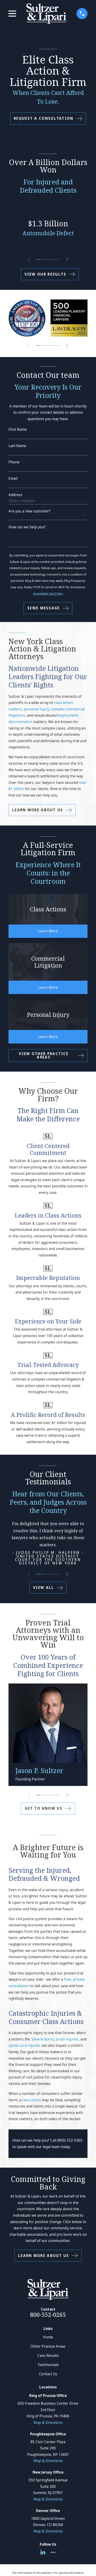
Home (48, 2337)
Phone (14, 462)
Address (15, 495)
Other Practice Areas (48, 2346)
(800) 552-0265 (69, 2140)
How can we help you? (26, 527)
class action (31, 2100)
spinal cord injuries (24, 2045)
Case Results (48, 2355)
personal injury (36, 709)
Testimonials (48, 2364)
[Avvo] (53, 2552)
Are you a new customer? (29, 511)
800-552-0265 (48, 2314)
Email (12, 478)
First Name (17, 429)
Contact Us (48, 2374)
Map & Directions (48, 2422)
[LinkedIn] (42, 2552)
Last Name (17, 446)
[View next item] (67, 259)
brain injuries (67, 2039)
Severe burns (42, 2039)
